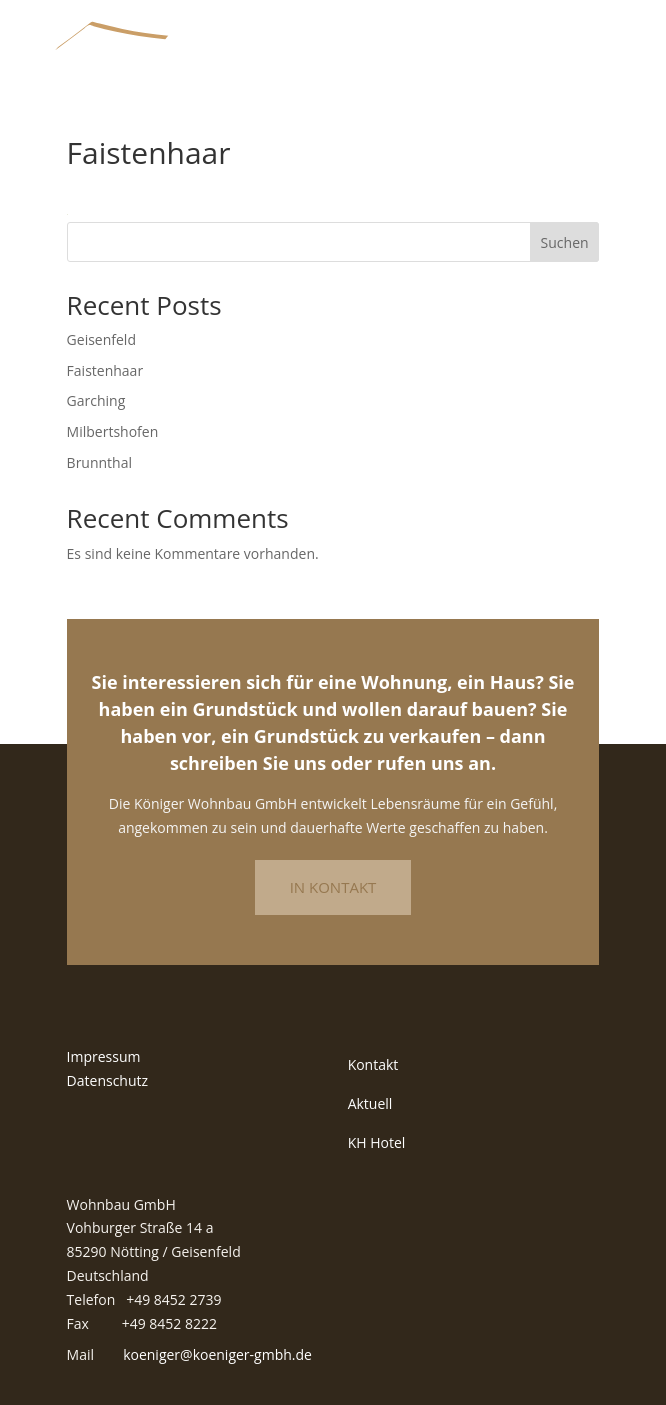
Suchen (565, 242)
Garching (96, 400)
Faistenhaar (105, 370)
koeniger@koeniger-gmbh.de (217, 1354)
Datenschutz (107, 1080)
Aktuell (370, 1103)
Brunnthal (99, 462)
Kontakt (373, 1064)
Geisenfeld (101, 339)
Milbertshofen (113, 431)
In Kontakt (333, 887)
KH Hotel (377, 1142)
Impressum (104, 1056)
